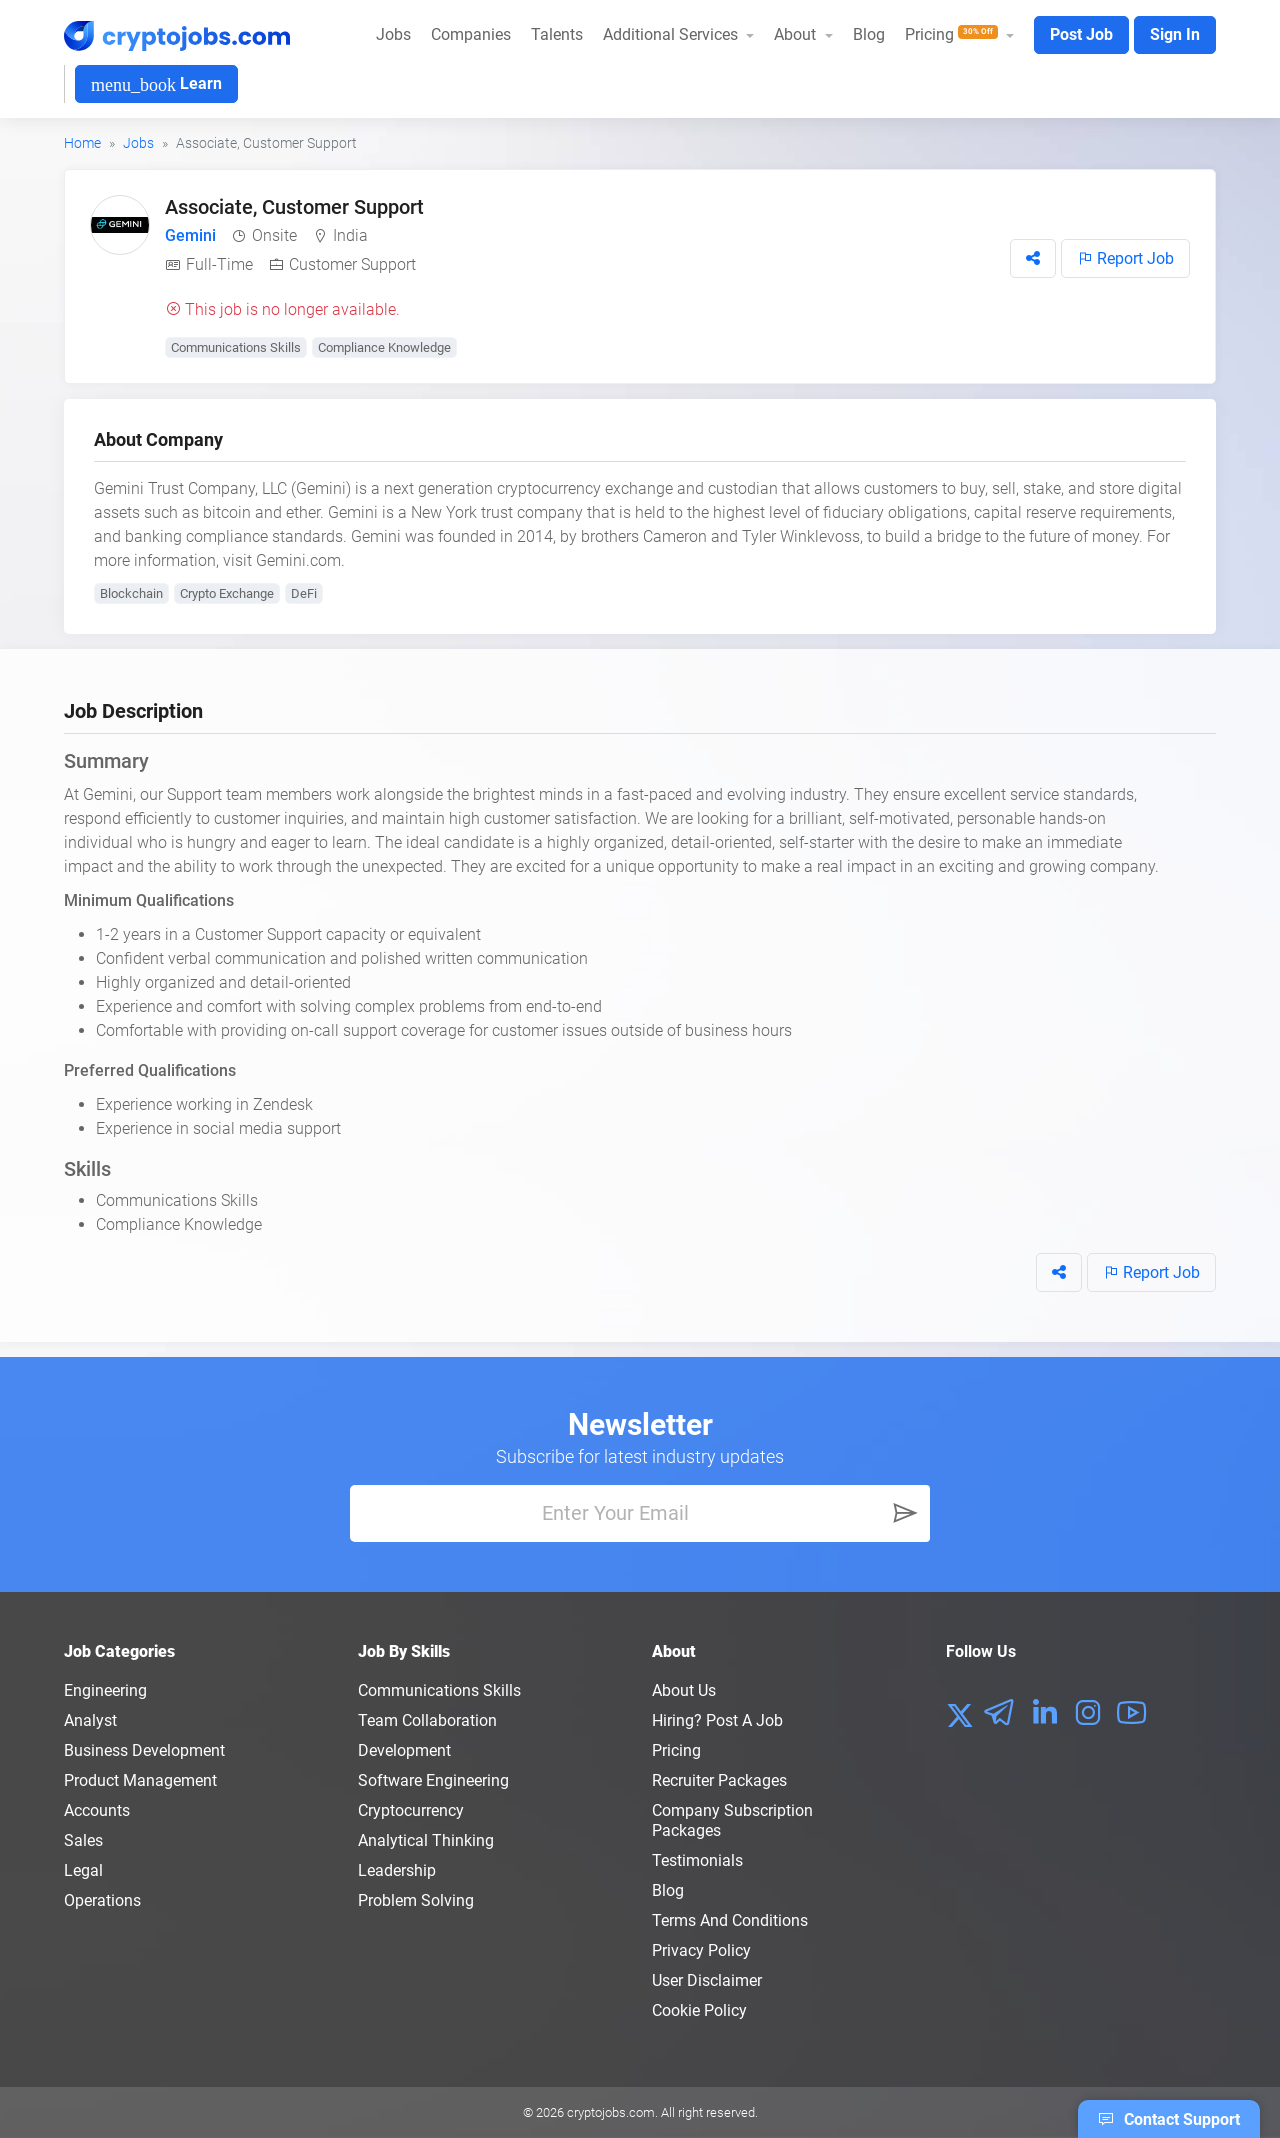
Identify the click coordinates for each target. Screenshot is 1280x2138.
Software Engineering (433, 1780)
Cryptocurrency (411, 1810)
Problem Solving (416, 1900)
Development (404, 1750)
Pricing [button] (953, 34)
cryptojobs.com (611, 2112)
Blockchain (131, 593)
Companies (471, 34)
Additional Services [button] (672, 34)
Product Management (140, 1780)
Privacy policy (701, 1950)
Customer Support (352, 264)
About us (684, 1690)
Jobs (393, 34)
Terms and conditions (730, 1920)
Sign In (1175, 34)
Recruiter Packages (719, 1780)
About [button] (797, 34)
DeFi (304, 593)
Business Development (144, 1750)
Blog (869, 34)
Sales (83, 1840)
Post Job (1081, 34)
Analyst (90, 1720)
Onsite (274, 235)
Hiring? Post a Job (717, 1720)
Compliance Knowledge (384, 347)
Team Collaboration (427, 1720)
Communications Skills (236, 347)
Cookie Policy (699, 2010)
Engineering (105, 1690)
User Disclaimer (707, 1980)
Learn (156, 84)
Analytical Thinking (426, 1840)
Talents (557, 34)
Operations (102, 1900)
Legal (83, 1870)
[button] (1033, 258)
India (350, 235)
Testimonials (697, 1860)
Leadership (397, 1870)
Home (82, 143)
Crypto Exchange (227, 593)
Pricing (676, 1750)
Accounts (97, 1810)
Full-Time (219, 264)
